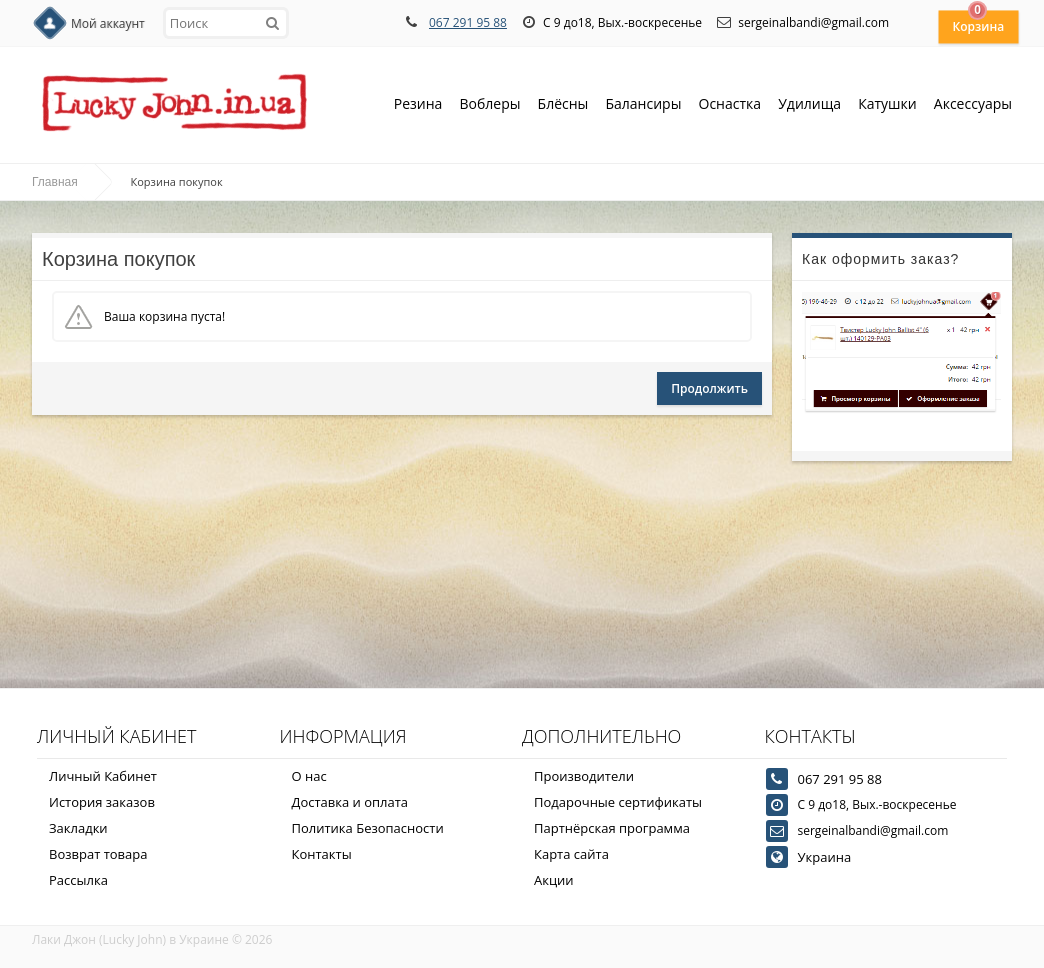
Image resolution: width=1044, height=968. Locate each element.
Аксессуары (973, 103)
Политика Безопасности (368, 828)
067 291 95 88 (468, 22)
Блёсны (563, 105)
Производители (584, 776)
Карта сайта (571, 854)
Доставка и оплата (350, 802)
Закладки (78, 828)
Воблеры (489, 105)
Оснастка (730, 105)
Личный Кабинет (103, 776)
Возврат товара (98, 854)
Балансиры (643, 105)
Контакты (322, 854)
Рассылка (78, 880)
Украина (825, 857)
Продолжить (709, 388)
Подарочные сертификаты (618, 802)
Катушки (887, 105)
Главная (55, 182)
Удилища (809, 105)
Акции (554, 880)
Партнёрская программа (612, 828)
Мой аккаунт (108, 23)
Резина (418, 105)
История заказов (102, 802)
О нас (309, 776)
